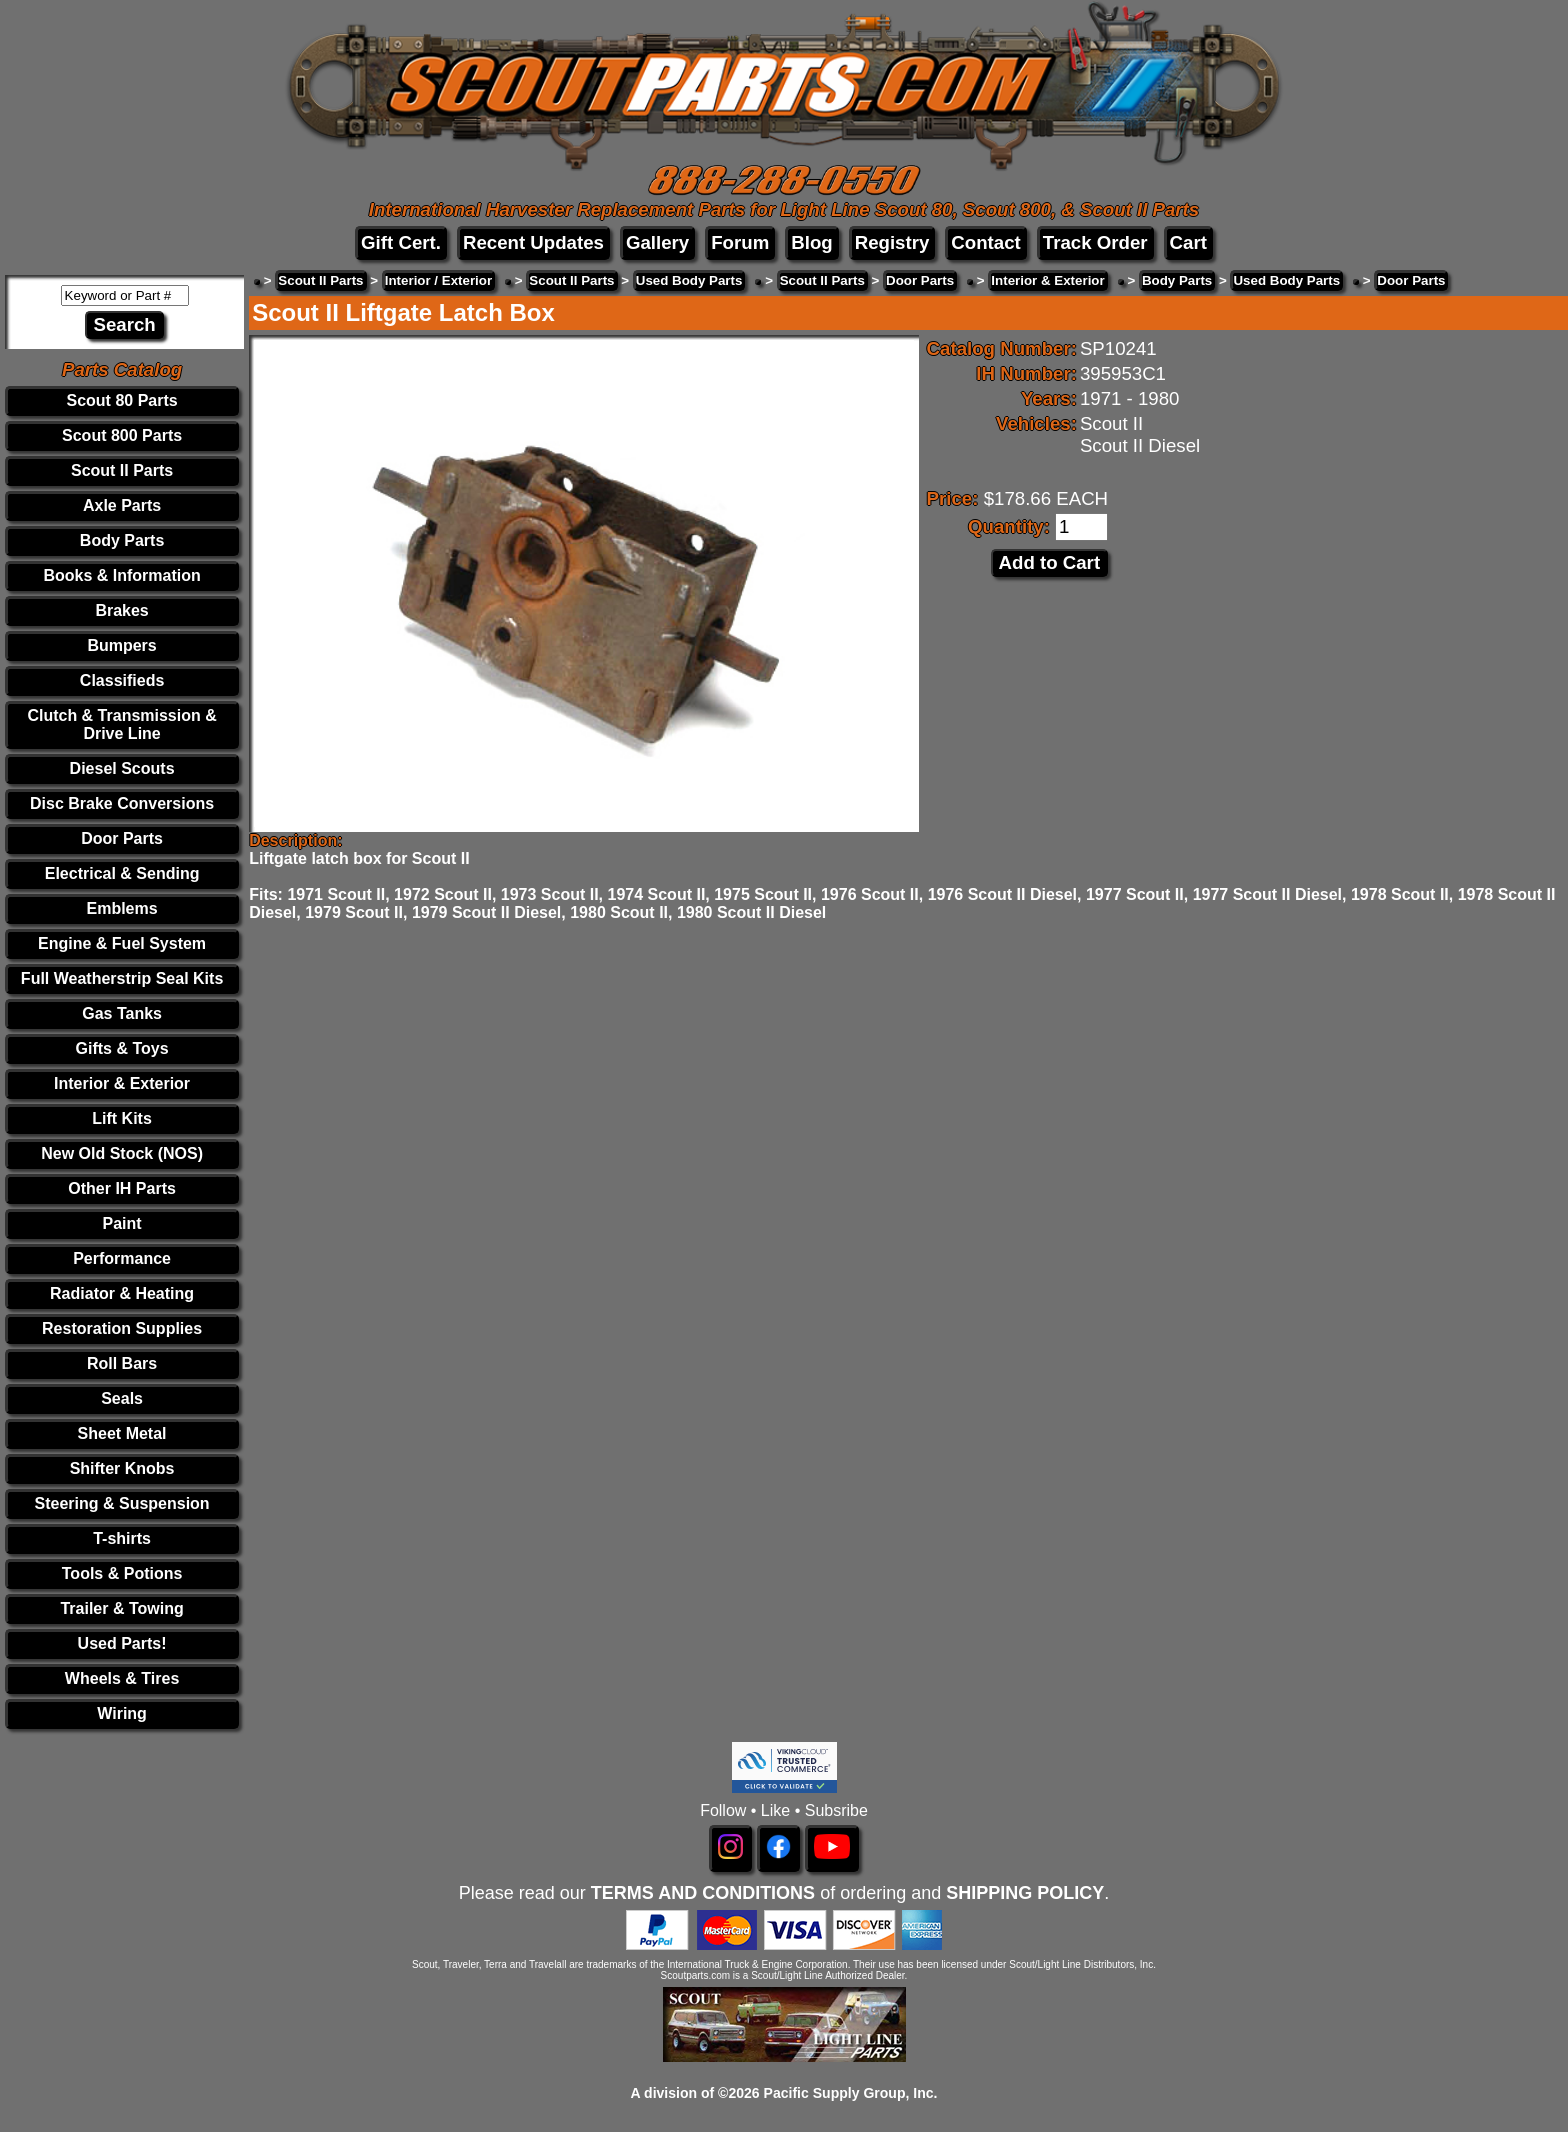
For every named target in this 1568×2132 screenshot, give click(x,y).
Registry (892, 242)
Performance (122, 1258)
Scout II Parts (122, 470)
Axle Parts (122, 505)
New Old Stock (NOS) (122, 1153)
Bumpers (121, 645)
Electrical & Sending (122, 873)
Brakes (121, 610)
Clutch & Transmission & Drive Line (121, 724)
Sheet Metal (122, 1433)
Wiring (122, 1713)
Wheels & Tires (122, 1678)
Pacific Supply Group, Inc (849, 2093)
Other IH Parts (122, 1188)
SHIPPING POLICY (1025, 1893)
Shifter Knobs (122, 1468)
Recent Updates (533, 242)
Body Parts (122, 540)
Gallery (657, 242)
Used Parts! (122, 1643)
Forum (740, 242)
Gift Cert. (401, 242)
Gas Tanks (122, 1013)
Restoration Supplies (122, 1328)
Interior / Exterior (438, 280)
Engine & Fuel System (122, 943)
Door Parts (122, 838)
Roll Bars (122, 1363)
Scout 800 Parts (122, 435)
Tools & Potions (122, 1573)
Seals (122, 1398)
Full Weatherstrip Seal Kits (122, 978)
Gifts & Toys (122, 1048)
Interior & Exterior (122, 1083)
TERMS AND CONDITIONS (703, 1893)
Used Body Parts (689, 280)
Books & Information (121, 575)
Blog (811, 242)
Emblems (122, 908)
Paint (122, 1223)
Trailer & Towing (121, 1608)
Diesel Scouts (122, 768)
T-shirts (122, 1538)
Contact (985, 242)
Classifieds (122, 680)
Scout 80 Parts (122, 400)
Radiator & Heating (122, 1293)
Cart (1188, 242)
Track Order (1095, 242)
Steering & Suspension (122, 1503)
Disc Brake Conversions (122, 803)
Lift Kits (122, 1118)
